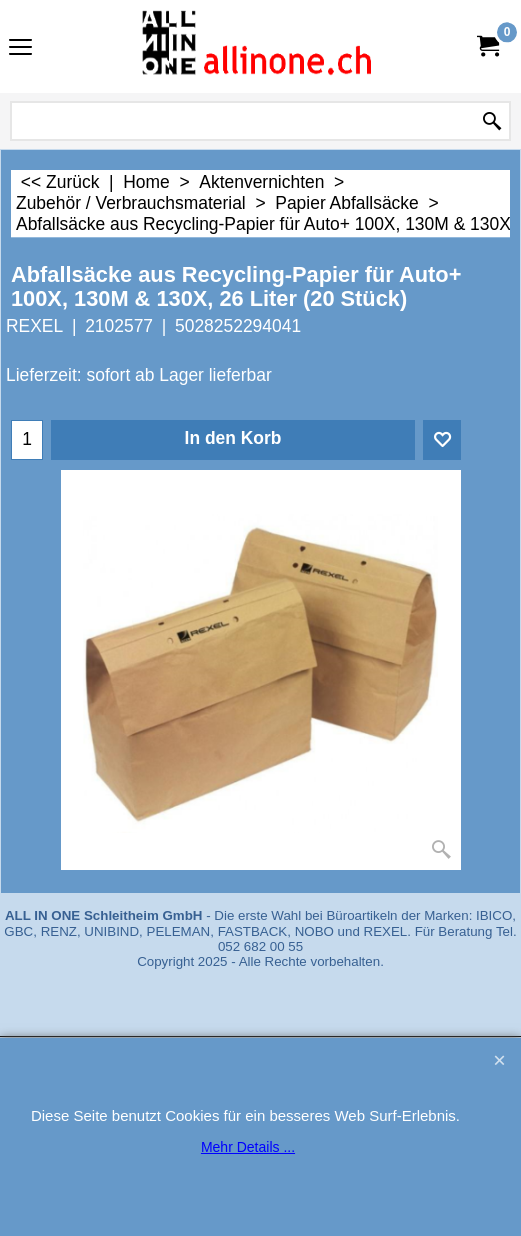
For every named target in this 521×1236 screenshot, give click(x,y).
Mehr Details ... (248, 1147)
